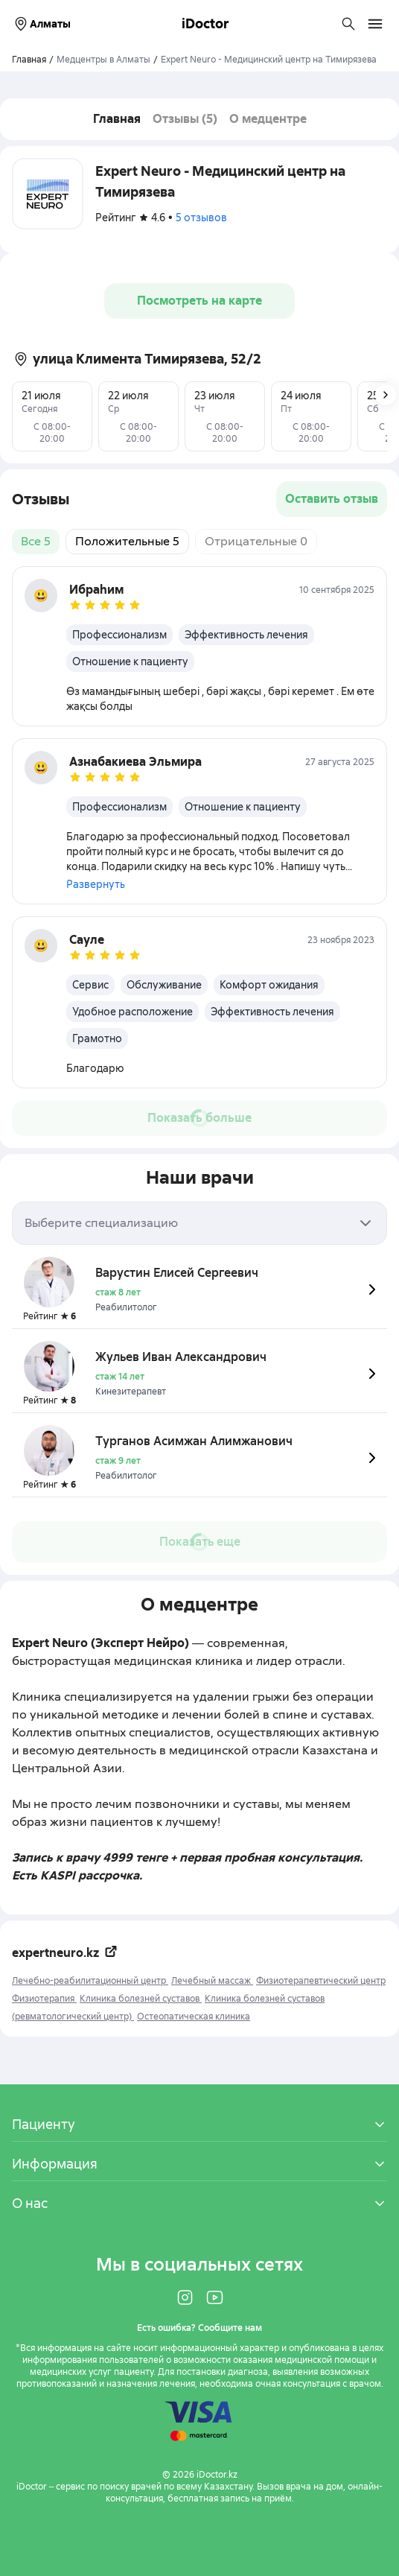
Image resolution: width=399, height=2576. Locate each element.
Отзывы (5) (185, 119)
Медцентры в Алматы (103, 60)
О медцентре (268, 119)
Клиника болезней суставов (141, 1999)
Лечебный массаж (212, 1981)
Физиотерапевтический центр (321, 1981)
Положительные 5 (127, 541)
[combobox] (199, 1223)
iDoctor (205, 23)
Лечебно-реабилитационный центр (90, 1981)
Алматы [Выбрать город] (41, 24)
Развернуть (95, 884)
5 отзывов (201, 217)
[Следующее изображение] (385, 394)
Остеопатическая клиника (193, 2017)
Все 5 (36, 541)
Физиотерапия (44, 1999)
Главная (117, 119)
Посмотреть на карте (199, 300)
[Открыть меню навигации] (375, 24)
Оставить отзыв (331, 499)
